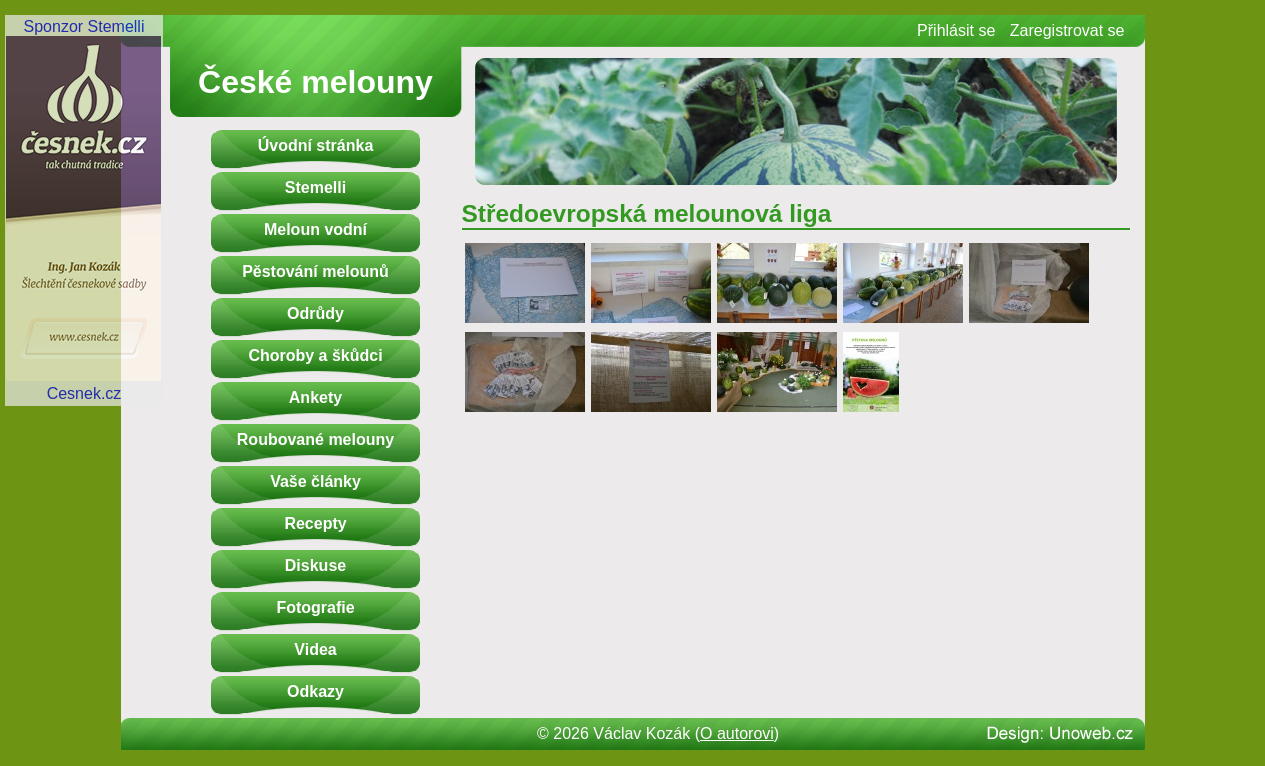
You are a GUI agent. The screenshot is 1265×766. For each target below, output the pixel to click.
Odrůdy (315, 313)
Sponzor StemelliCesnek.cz (84, 210)
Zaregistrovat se (1067, 30)
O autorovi (737, 733)
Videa (315, 649)
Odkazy (315, 691)
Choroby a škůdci (315, 355)
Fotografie (315, 607)
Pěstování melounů (315, 271)
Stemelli (315, 187)
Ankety (315, 397)
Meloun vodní (315, 229)
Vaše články (315, 481)
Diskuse (315, 565)
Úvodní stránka (316, 145)
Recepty (315, 523)
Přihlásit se (956, 30)
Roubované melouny (315, 439)
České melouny (315, 82)
